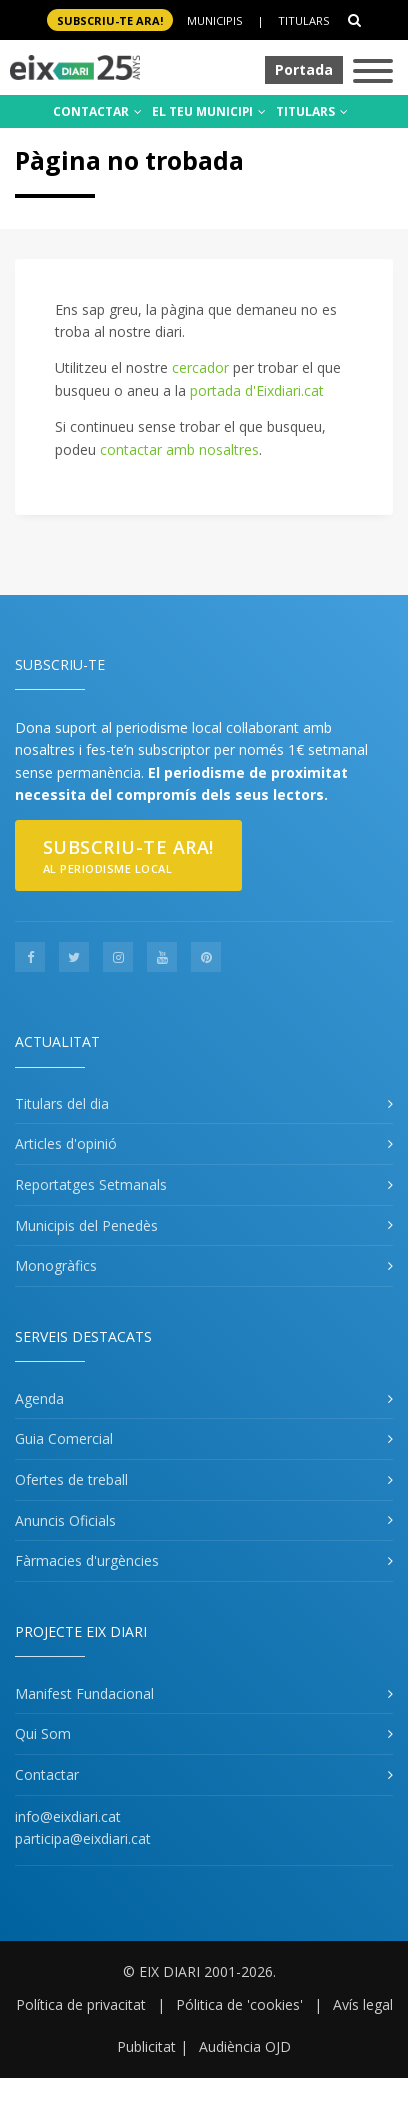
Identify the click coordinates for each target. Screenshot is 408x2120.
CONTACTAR (97, 111)
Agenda (39, 1398)
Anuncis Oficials (65, 1520)
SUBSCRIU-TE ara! (110, 20)
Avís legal (363, 2004)
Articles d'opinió (66, 1143)
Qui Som (43, 1733)
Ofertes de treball (71, 1479)
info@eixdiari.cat (68, 1816)
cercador (200, 367)
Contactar (47, 1774)
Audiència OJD (245, 2046)
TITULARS (312, 111)
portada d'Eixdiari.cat (257, 390)
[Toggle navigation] (373, 72)
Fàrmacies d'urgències (87, 1560)
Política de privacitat (81, 2004)
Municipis (214, 20)
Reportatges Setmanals (91, 1184)
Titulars (303, 20)
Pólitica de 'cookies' (239, 2004)
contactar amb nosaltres (179, 449)
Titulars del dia (62, 1103)
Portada (304, 69)
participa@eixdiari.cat (83, 1838)
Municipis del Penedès (86, 1225)
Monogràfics (56, 1265)
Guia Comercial (64, 1438)
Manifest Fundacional (84, 1693)
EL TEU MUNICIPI (209, 111)
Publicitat (146, 2046)
